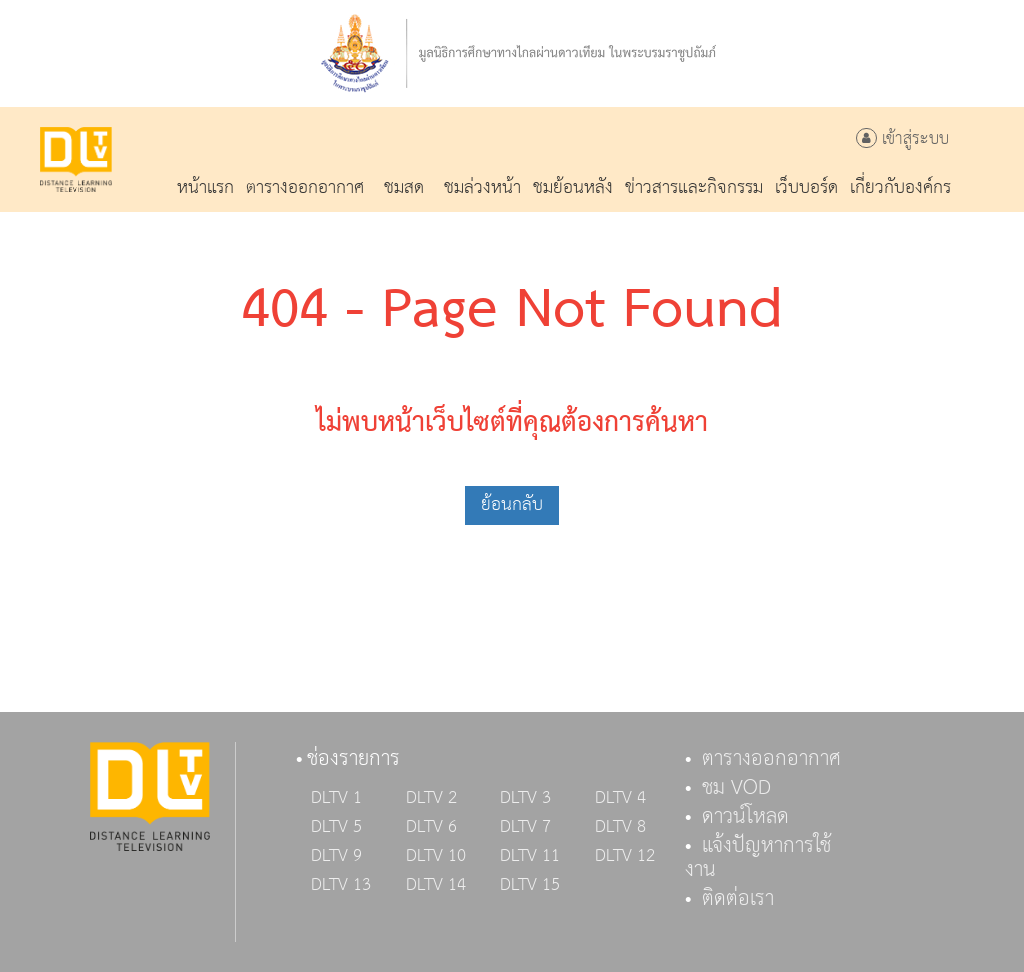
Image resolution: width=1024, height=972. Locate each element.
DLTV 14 (436, 885)
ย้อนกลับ (512, 504)
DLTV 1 (336, 798)
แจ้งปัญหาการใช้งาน (758, 858)
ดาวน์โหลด (745, 817)
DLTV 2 (431, 798)
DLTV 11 (530, 856)
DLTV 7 (525, 827)
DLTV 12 (625, 856)
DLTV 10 (436, 856)
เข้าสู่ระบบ (902, 139)
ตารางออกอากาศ (771, 759)
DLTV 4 (620, 798)
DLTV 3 (525, 798)
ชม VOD (736, 788)
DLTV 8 (620, 827)
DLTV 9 (336, 856)
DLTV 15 (530, 885)
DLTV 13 (341, 885)
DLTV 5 (336, 827)
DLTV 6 (431, 827)
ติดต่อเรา (738, 899)
